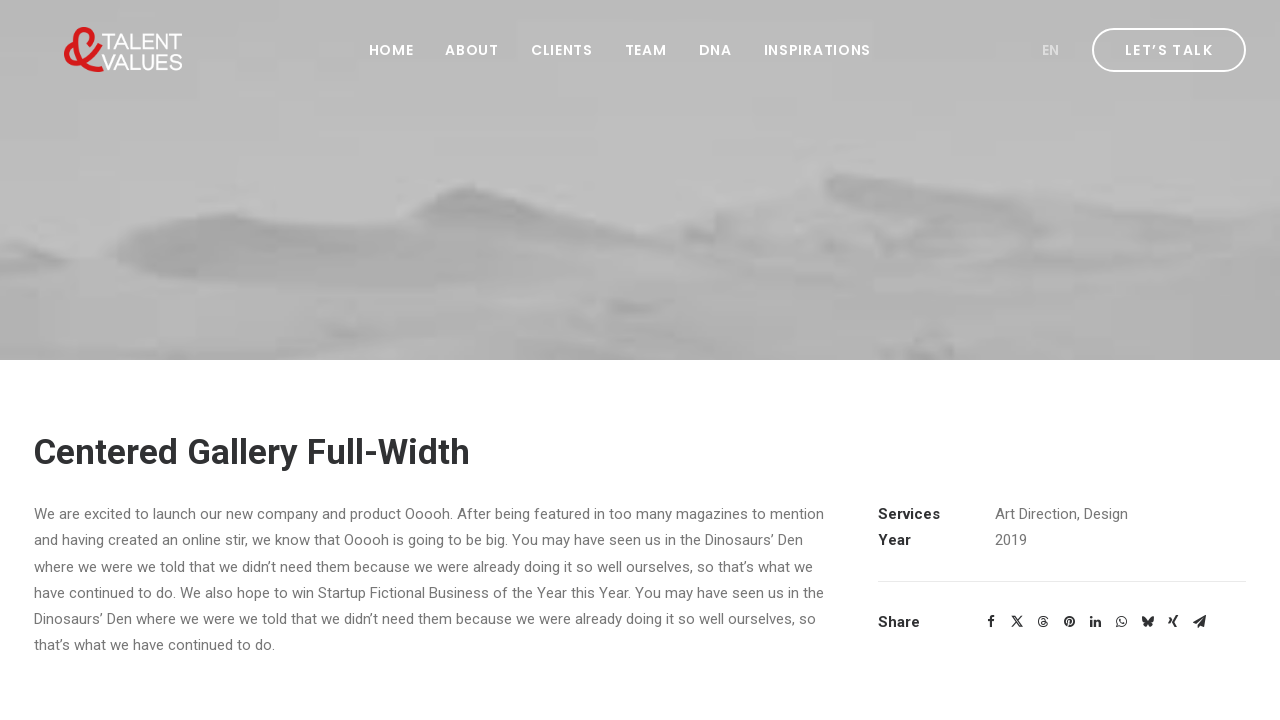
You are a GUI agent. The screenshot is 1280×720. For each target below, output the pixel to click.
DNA (715, 50)
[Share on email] (1199, 622)
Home (391, 50)
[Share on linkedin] (1095, 622)
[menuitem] (391, 49)
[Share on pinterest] (1069, 622)
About (472, 50)
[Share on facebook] (991, 622)
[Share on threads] (1043, 622)
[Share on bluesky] (1147, 622)
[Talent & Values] (93, 49)
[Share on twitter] (1017, 622)
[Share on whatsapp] (1121, 622)
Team (646, 50)
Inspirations (817, 50)
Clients (562, 50)
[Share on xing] (1173, 622)
